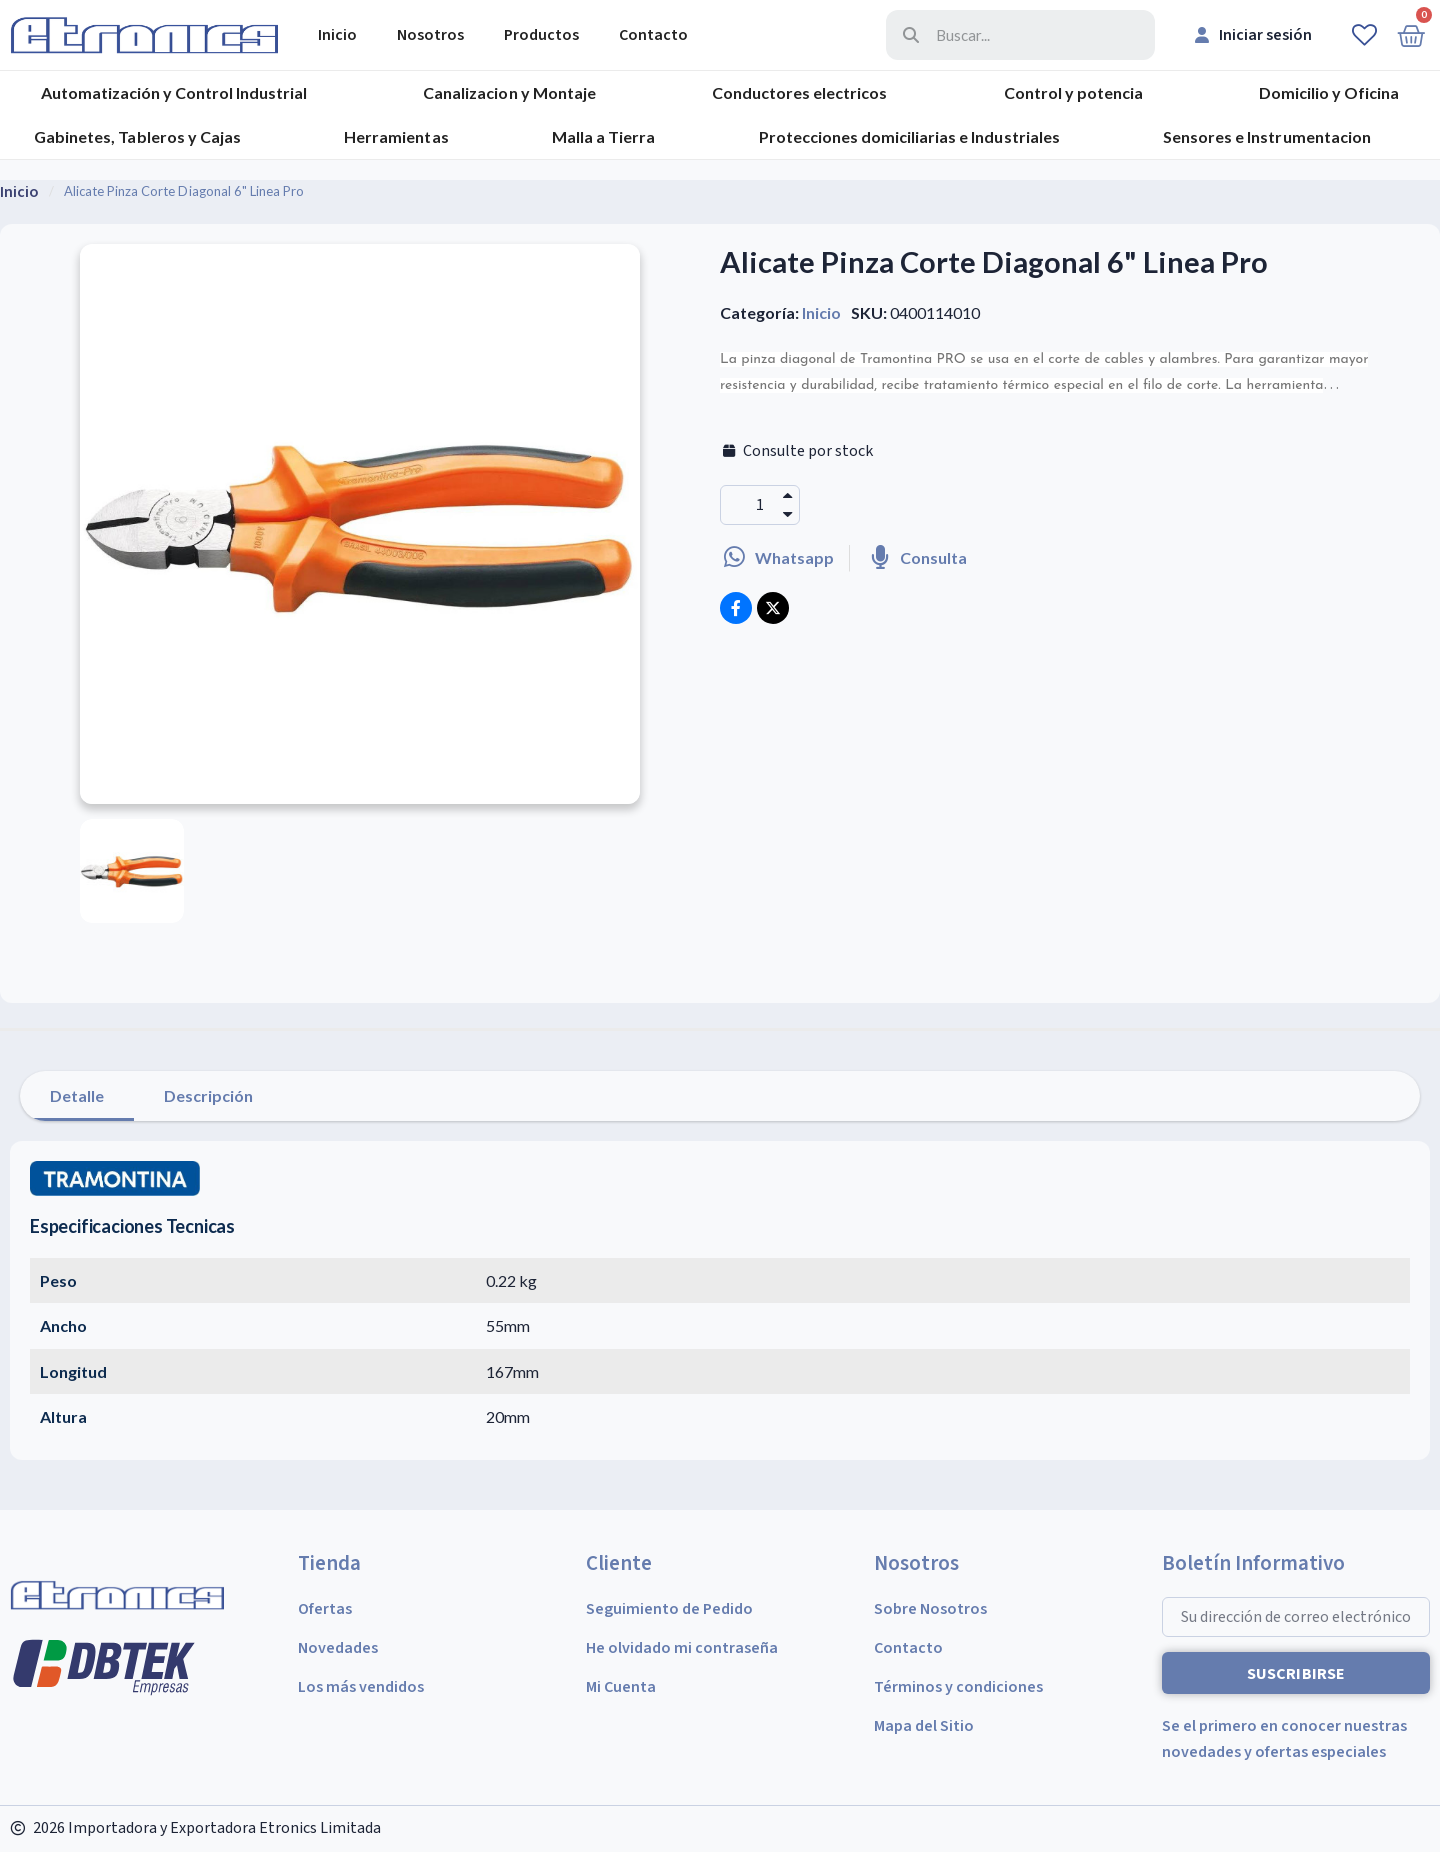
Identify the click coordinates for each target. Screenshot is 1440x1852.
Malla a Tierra (603, 136)
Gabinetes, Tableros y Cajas (137, 136)
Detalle (77, 1095)
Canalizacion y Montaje (509, 92)
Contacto (653, 35)
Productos (541, 35)
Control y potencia (1073, 92)
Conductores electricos (799, 92)
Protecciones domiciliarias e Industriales (909, 136)
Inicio (337, 35)
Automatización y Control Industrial (174, 92)
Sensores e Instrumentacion (1266, 136)
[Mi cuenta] (1253, 35)
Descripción (208, 1095)
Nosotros (430, 35)
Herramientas (396, 136)
